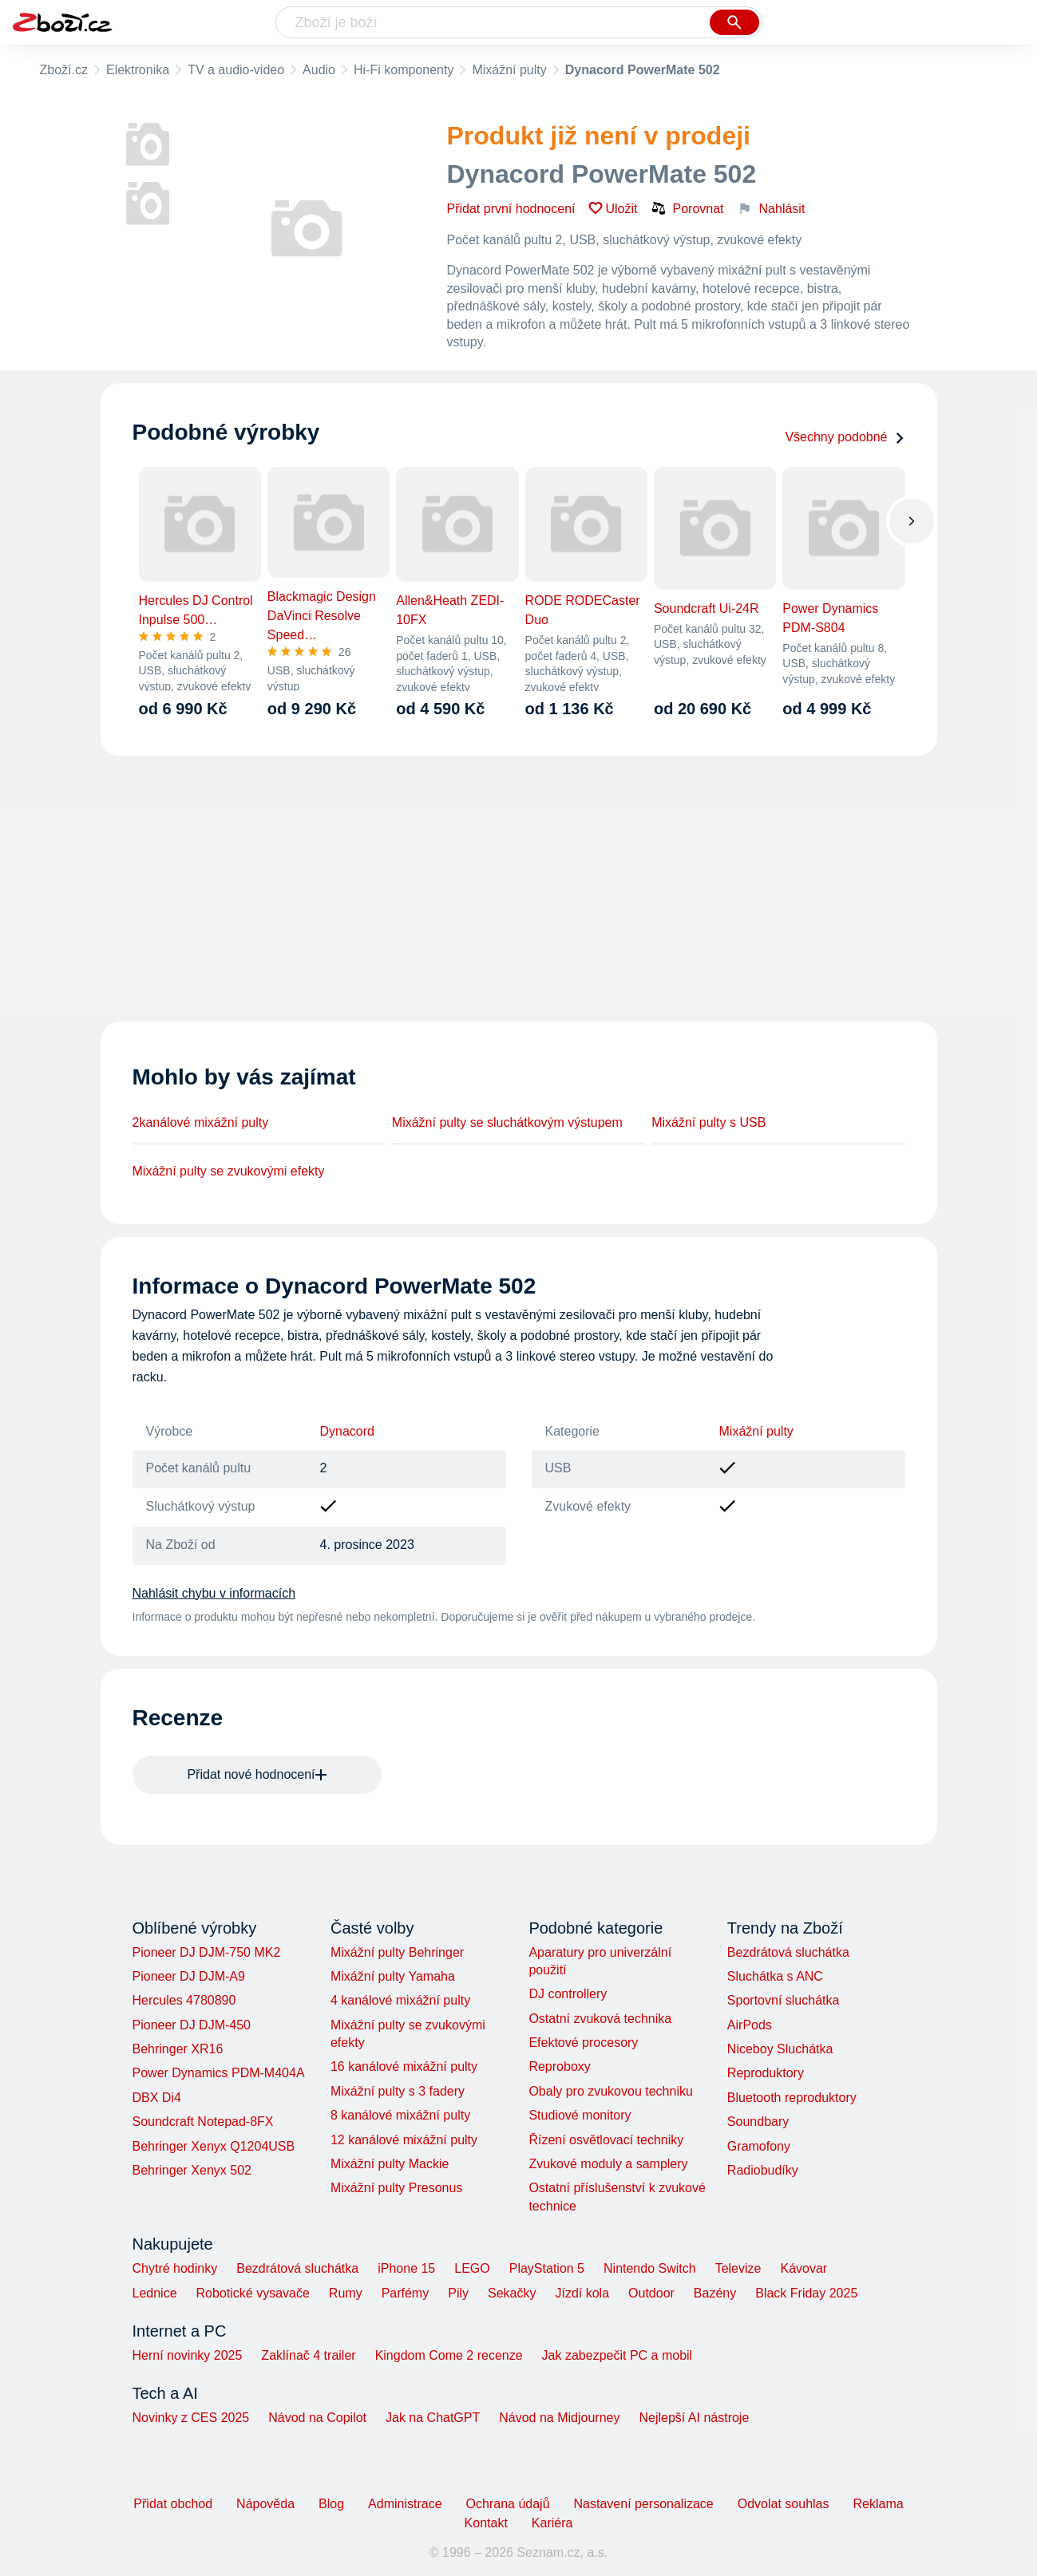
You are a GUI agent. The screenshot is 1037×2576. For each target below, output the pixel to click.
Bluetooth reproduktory (792, 2097)
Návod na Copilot (317, 2417)
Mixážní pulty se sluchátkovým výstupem (507, 1122)
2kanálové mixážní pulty (201, 1122)
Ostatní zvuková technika (599, 2018)
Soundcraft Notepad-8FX (203, 2121)
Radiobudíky (762, 2170)
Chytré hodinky (175, 2268)
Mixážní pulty (509, 70)
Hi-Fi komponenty (403, 70)
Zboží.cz (64, 70)
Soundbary (758, 2121)
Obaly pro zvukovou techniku (610, 2091)
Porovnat (687, 208)
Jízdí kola (582, 2293)
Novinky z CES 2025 (191, 2417)
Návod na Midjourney (559, 2417)
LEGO (471, 2268)
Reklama (878, 2504)
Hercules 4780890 (184, 2000)
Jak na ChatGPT (433, 2417)
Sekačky (512, 2293)
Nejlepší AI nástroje (694, 2417)
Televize (738, 2268)
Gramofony (758, 2146)
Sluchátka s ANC (775, 1976)
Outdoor (651, 2293)
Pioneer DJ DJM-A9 (189, 1976)
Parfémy (405, 2293)
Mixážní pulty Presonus (396, 2188)
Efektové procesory (583, 2042)
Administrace (404, 2504)
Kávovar (803, 2268)
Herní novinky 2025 (188, 2355)
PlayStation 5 (546, 2268)
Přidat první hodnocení (511, 208)
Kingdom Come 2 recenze (449, 2355)
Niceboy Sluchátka (780, 2049)
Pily (458, 2293)
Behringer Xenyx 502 (192, 2170)
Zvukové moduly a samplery (607, 2164)
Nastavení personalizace (644, 2504)
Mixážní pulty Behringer (397, 1952)
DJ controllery (567, 1994)
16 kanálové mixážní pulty (403, 2066)
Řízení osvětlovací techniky (605, 2140)
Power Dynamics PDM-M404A (219, 2073)
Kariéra (552, 2523)
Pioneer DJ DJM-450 (192, 2025)
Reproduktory (765, 2073)
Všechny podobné (844, 437)
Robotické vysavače (253, 2293)
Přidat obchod (172, 2504)
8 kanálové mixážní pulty (400, 2115)
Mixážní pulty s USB (708, 1122)
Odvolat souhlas (783, 2504)
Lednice (155, 2293)
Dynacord (347, 1431)
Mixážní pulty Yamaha (392, 1976)
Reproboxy (559, 2066)
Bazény (715, 2293)
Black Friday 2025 (806, 2293)
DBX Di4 (157, 2097)
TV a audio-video (236, 70)
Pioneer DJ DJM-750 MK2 (207, 1952)
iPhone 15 (406, 2268)
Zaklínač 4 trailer (308, 2355)
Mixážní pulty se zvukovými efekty (229, 1171)
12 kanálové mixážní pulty (403, 2140)
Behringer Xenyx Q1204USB (214, 2146)
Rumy (345, 2293)
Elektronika (137, 70)
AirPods (749, 2025)
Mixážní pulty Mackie (389, 2164)
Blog (331, 2504)
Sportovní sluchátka (783, 2000)
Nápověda (265, 2504)
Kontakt (486, 2523)
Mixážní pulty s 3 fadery (397, 2091)
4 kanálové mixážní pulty (400, 2000)
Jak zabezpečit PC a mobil (617, 2355)
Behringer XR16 (178, 2049)
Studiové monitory (579, 2115)
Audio (319, 70)
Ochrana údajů (508, 2504)
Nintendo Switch (650, 2268)
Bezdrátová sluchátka (788, 1952)
